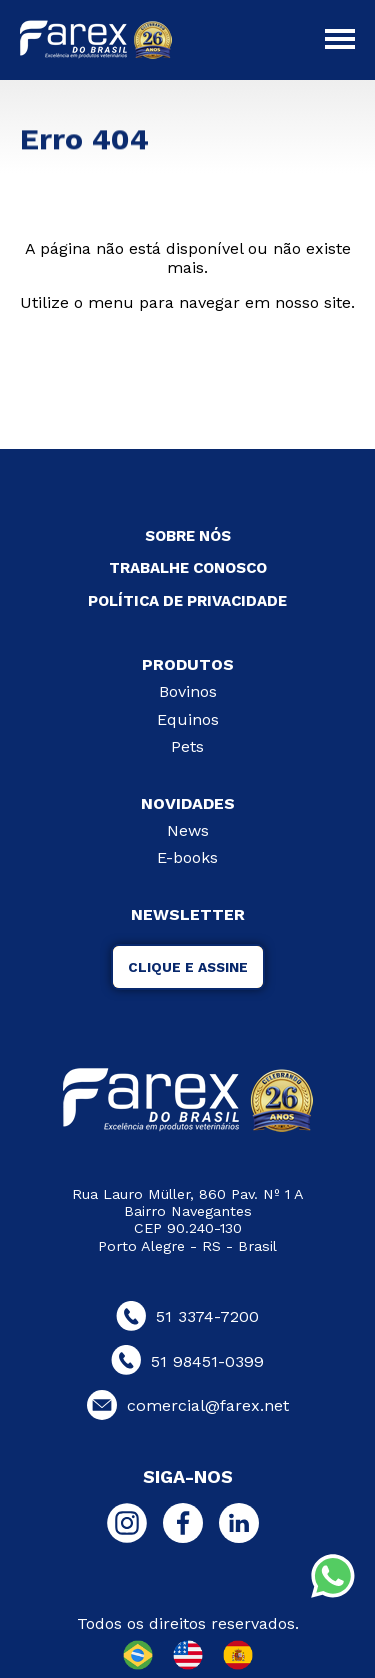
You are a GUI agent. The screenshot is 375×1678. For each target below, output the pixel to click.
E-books (187, 857)
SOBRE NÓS (188, 536)
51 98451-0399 (187, 1361)
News (188, 830)
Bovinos (188, 691)
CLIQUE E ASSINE (188, 967)
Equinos (188, 719)
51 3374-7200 (187, 1316)
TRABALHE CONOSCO (188, 568)
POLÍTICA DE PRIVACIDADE (187, 601)
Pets (187, 746)
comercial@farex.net (188, 1405)
